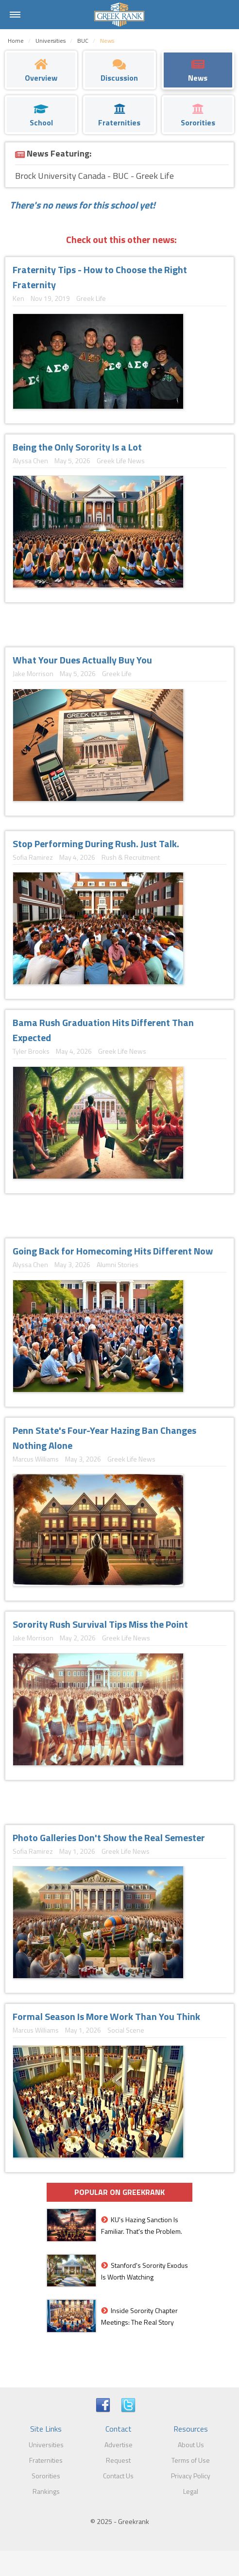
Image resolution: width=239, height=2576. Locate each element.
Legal (190, 2491)
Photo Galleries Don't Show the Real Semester (109, 1837)
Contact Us (118, 2476)
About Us (191, 2444)
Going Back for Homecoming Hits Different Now (113, 1250)
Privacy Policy (190, 2476)
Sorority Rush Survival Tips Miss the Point (100, 1624)
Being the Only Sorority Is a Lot (77, 446)
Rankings (46, 2491)
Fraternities (46, 2460)
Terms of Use (190, 2460)
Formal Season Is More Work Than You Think (106, 2016)
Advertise (118, 2444)
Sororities (46, 2476)
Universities (46, 2444)
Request (118, 2460)
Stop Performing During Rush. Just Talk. (96, 843)
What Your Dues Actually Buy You (82, 659)
